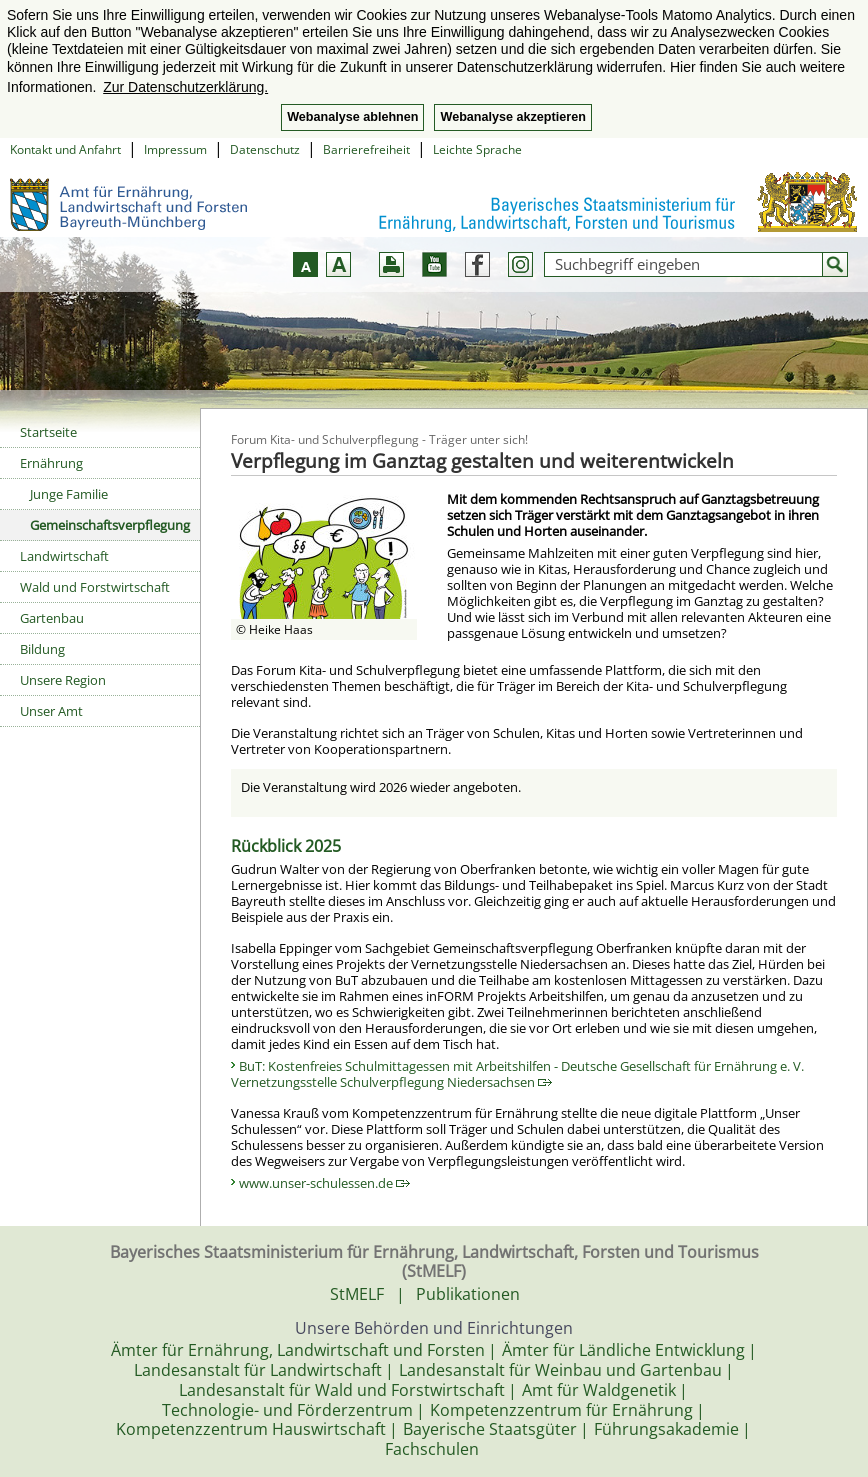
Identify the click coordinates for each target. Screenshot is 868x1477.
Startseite (48, 432)
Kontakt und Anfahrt (65, 149)
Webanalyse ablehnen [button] (352, 117)
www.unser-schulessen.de (324, 1183)
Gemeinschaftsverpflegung (110, 525)
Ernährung (51, 463)
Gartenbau (52, 618)
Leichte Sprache (477, 149)
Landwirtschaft (64, 556)
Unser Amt (51, 711)
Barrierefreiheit (366, 149)
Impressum (175, 149)
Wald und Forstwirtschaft (95, 587)
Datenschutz (265, 149)
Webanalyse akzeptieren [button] (512, 117)
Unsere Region (63, 680)
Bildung (42, 649)
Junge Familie (69, 494)
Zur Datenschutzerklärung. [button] (185, 87)
